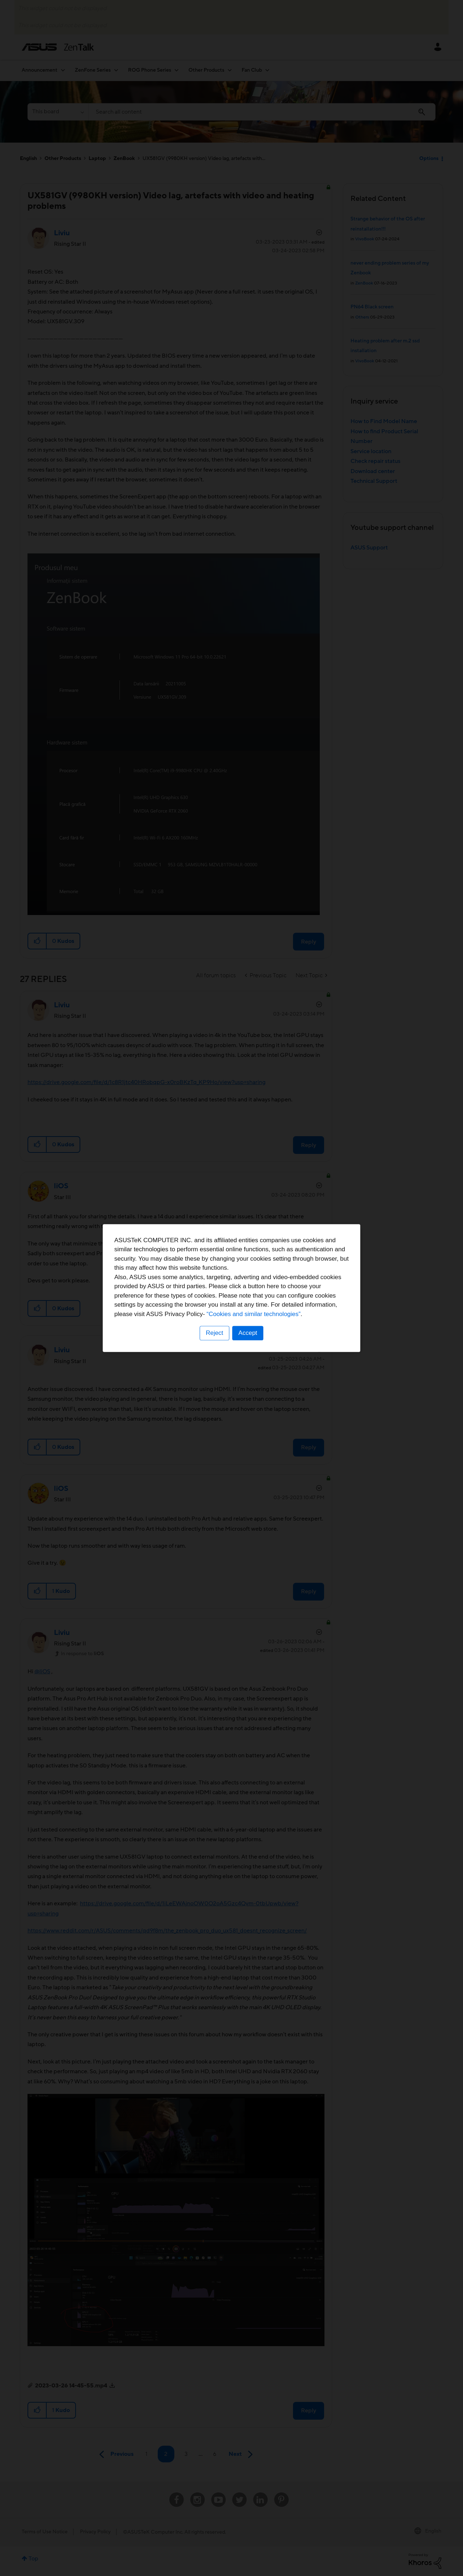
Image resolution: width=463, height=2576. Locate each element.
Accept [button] (247, 1332)
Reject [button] (214, 1332)
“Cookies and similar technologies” (254, 1314)
